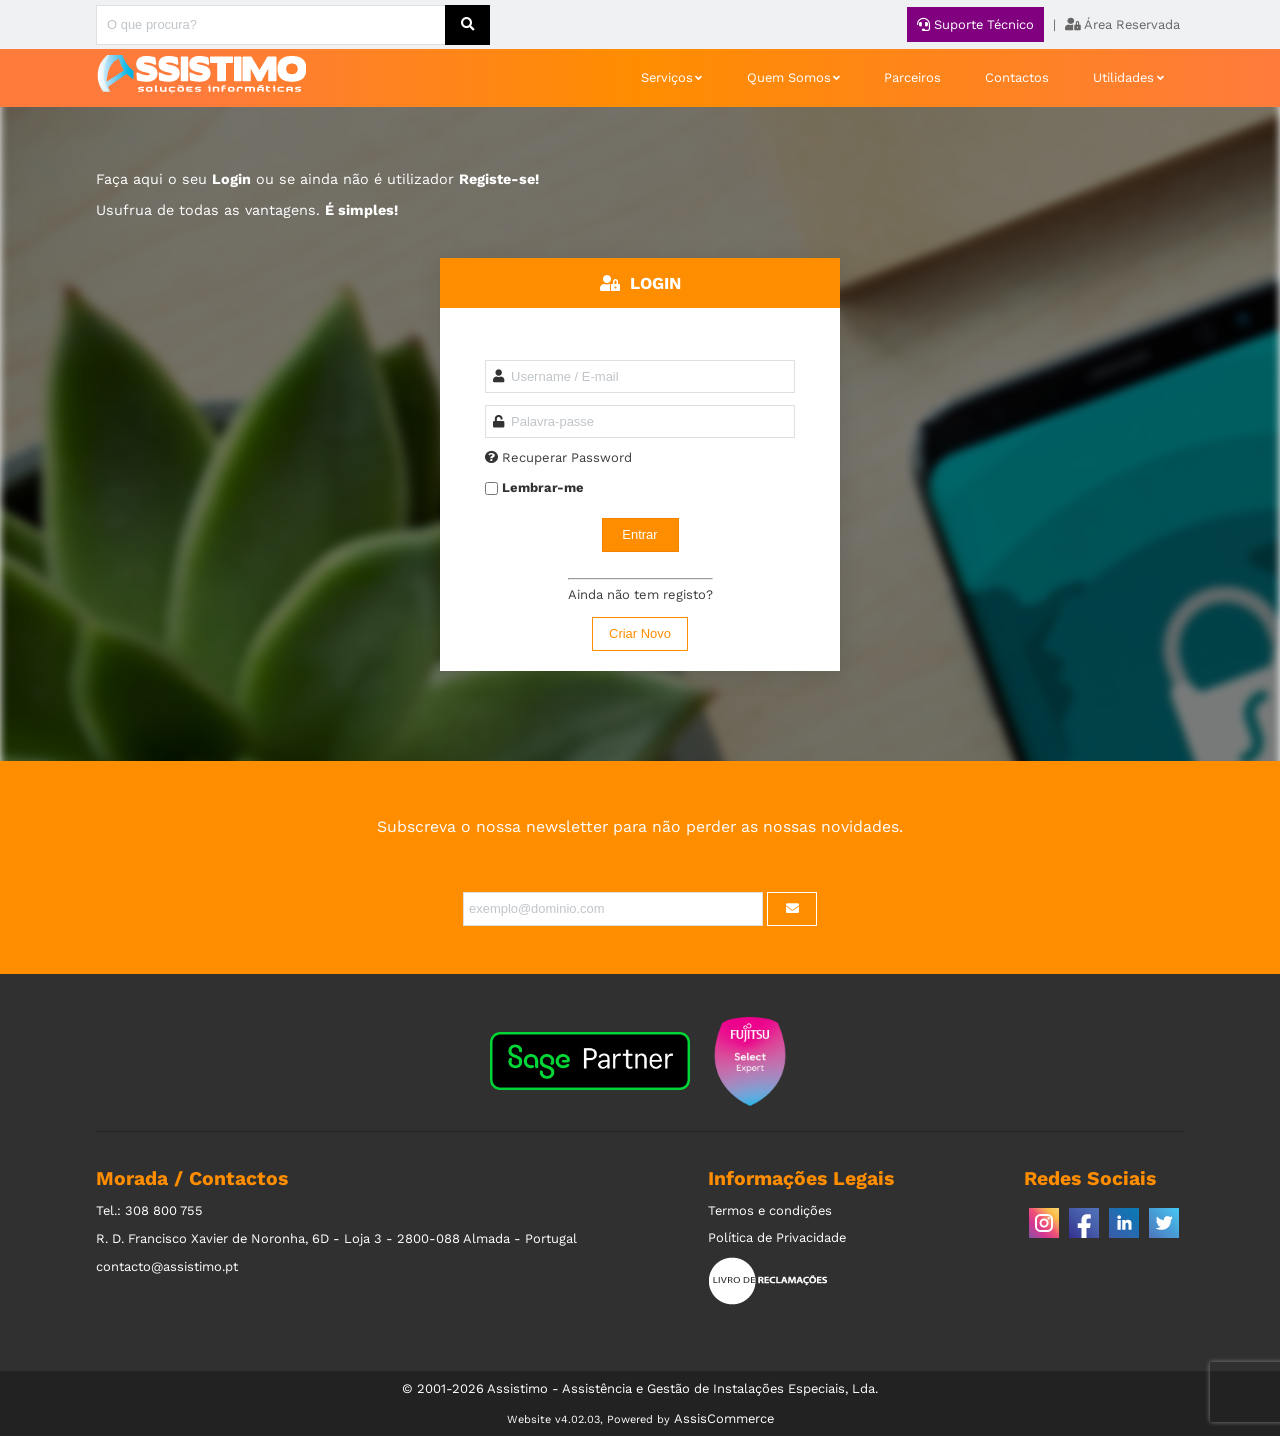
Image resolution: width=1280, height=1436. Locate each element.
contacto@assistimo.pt (167, 1266)
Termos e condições (770, 1210)
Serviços (667, 77)
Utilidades (1123, 77)
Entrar (639, 534)
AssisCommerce (724, 1418)
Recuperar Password (567, 457)
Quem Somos (789, 77)
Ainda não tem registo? (640, 594)
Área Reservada (1122, 24)
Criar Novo (640, 633)
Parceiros (912, 77)
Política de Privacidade (777, 1237)
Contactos (1017, 77)
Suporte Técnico (975, 24)
